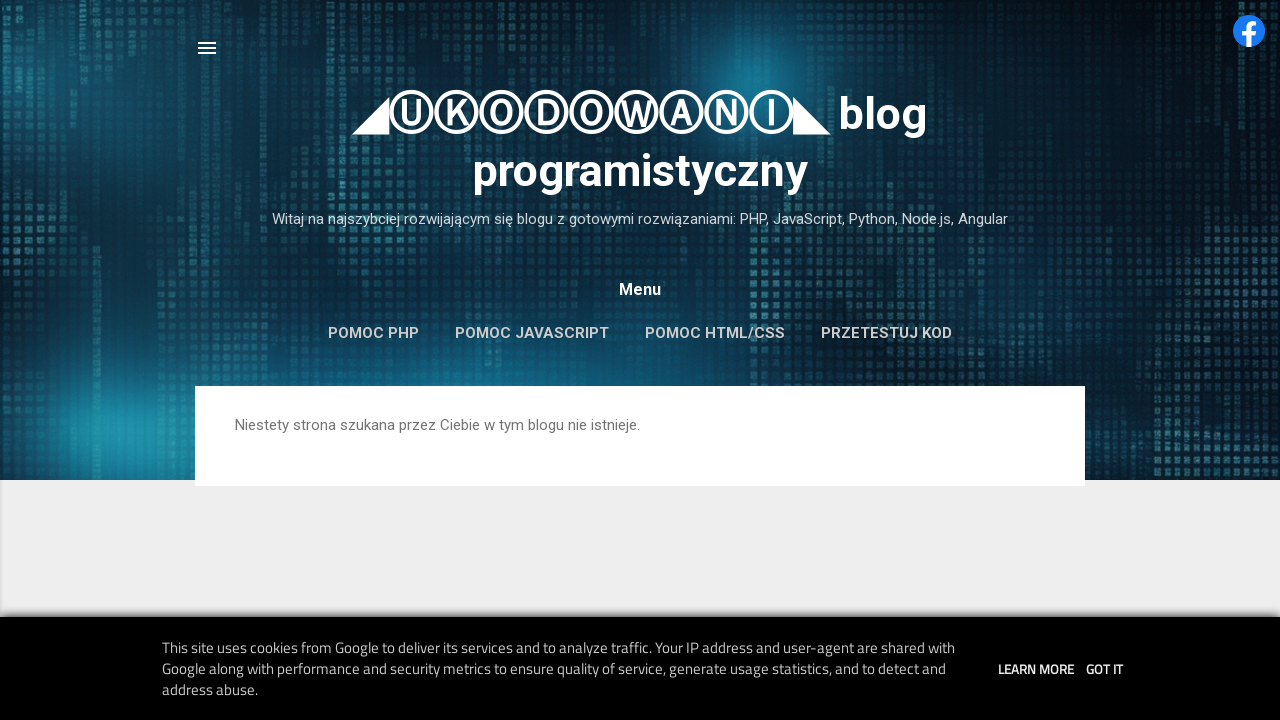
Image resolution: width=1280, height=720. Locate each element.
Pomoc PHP (373, 333)
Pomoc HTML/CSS (715, 333)
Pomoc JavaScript (532, 333)
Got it (1104, 669)
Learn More (1036, 669)
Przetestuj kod (886, 333)
